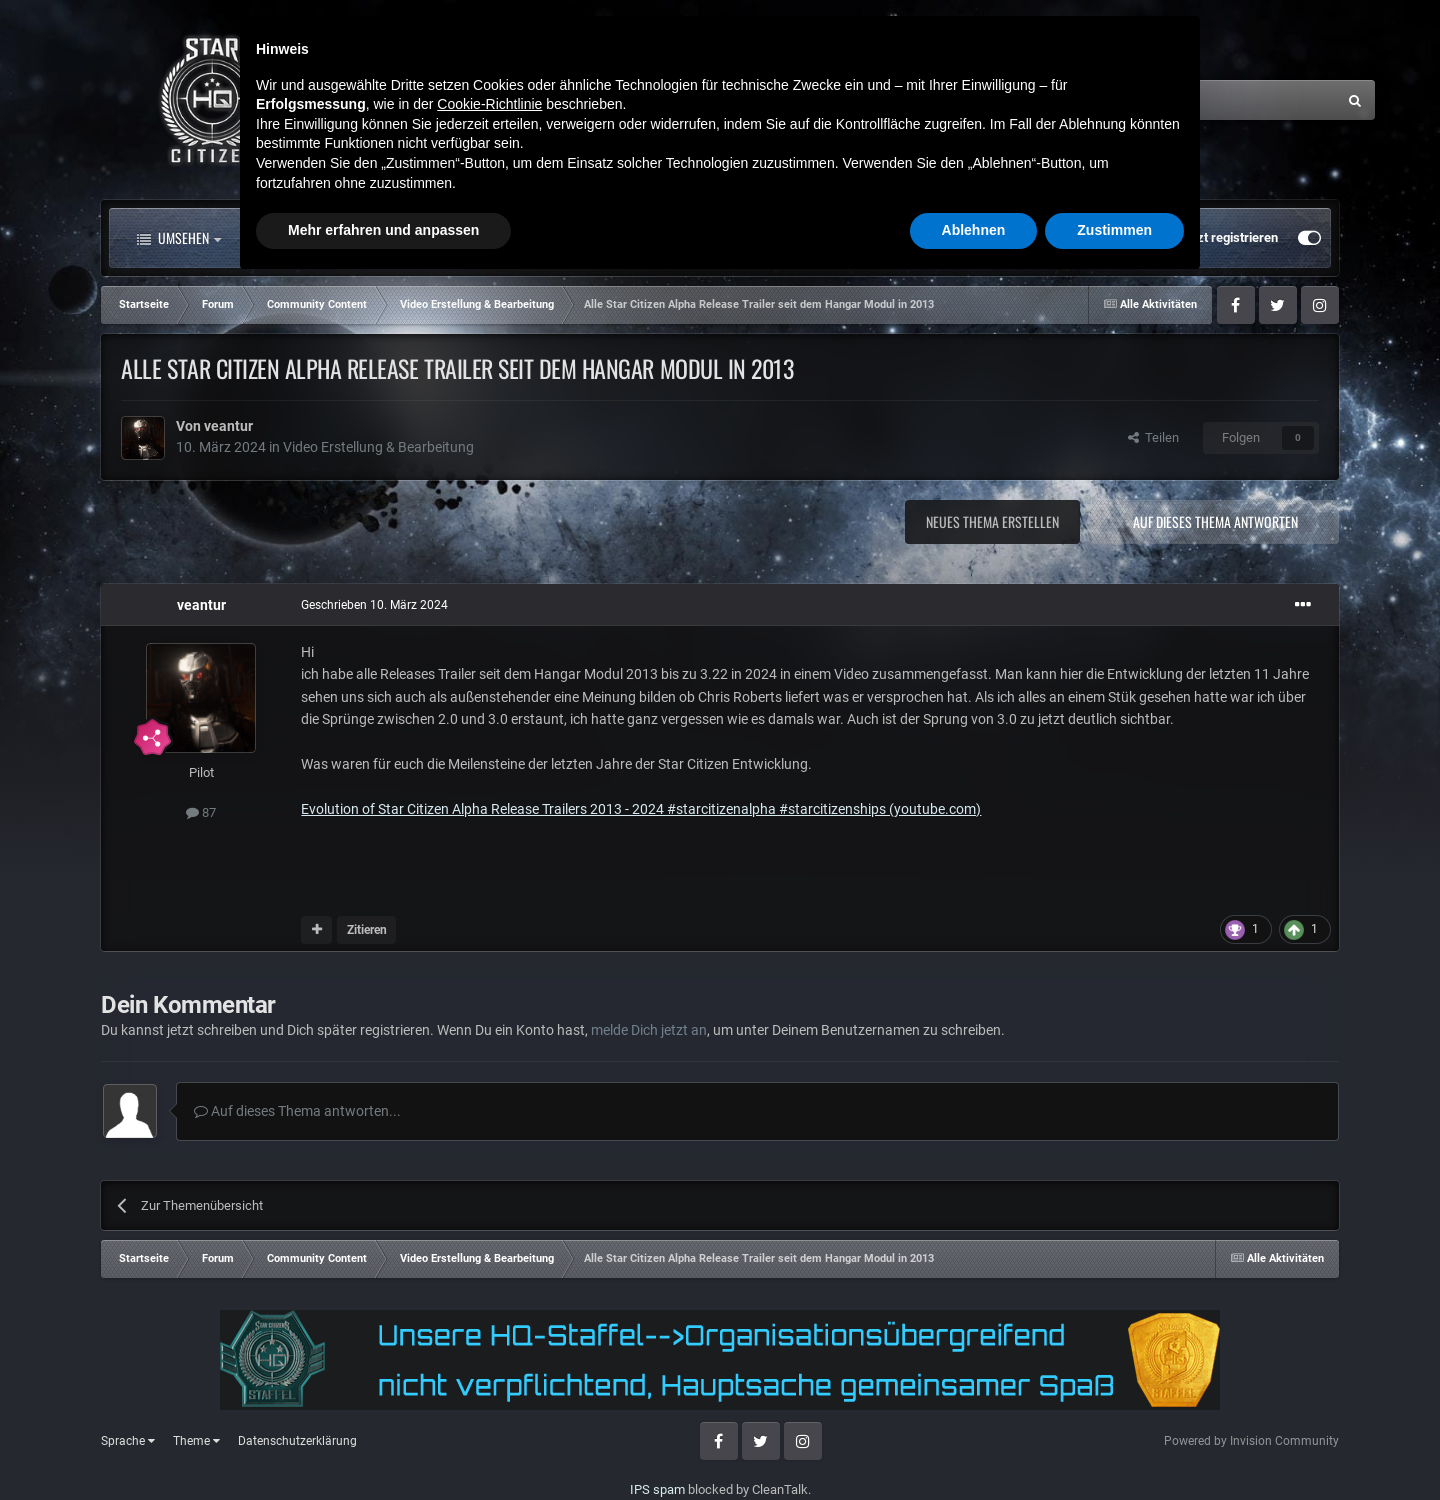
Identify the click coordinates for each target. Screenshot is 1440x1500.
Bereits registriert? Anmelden (1067, 238)
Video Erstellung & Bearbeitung (378, 447)
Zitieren (367, 930)
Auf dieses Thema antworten (1215, 521)
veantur (228, 426)
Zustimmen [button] (1114, 1445)
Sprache (128, 1441)
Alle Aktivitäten (320, 238)
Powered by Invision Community (1251, 1441)
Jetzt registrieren (1228, 237)
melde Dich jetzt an (649, 1030)
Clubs (563, 238)
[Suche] (1137, 100)
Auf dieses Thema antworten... (297, 1111)
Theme (196, 1441)
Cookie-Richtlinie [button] (489, 1319)
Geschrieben (374, 605)
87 (201, 812)
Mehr (776, 238)
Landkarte (668, 238)
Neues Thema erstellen (992, 521)
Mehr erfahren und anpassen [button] (383, 1445)
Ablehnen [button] (974, 1445)
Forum (459, 238)
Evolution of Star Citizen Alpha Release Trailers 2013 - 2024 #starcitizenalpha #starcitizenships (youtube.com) (641, 809)
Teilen (1153, 437)
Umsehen (179, 238)
